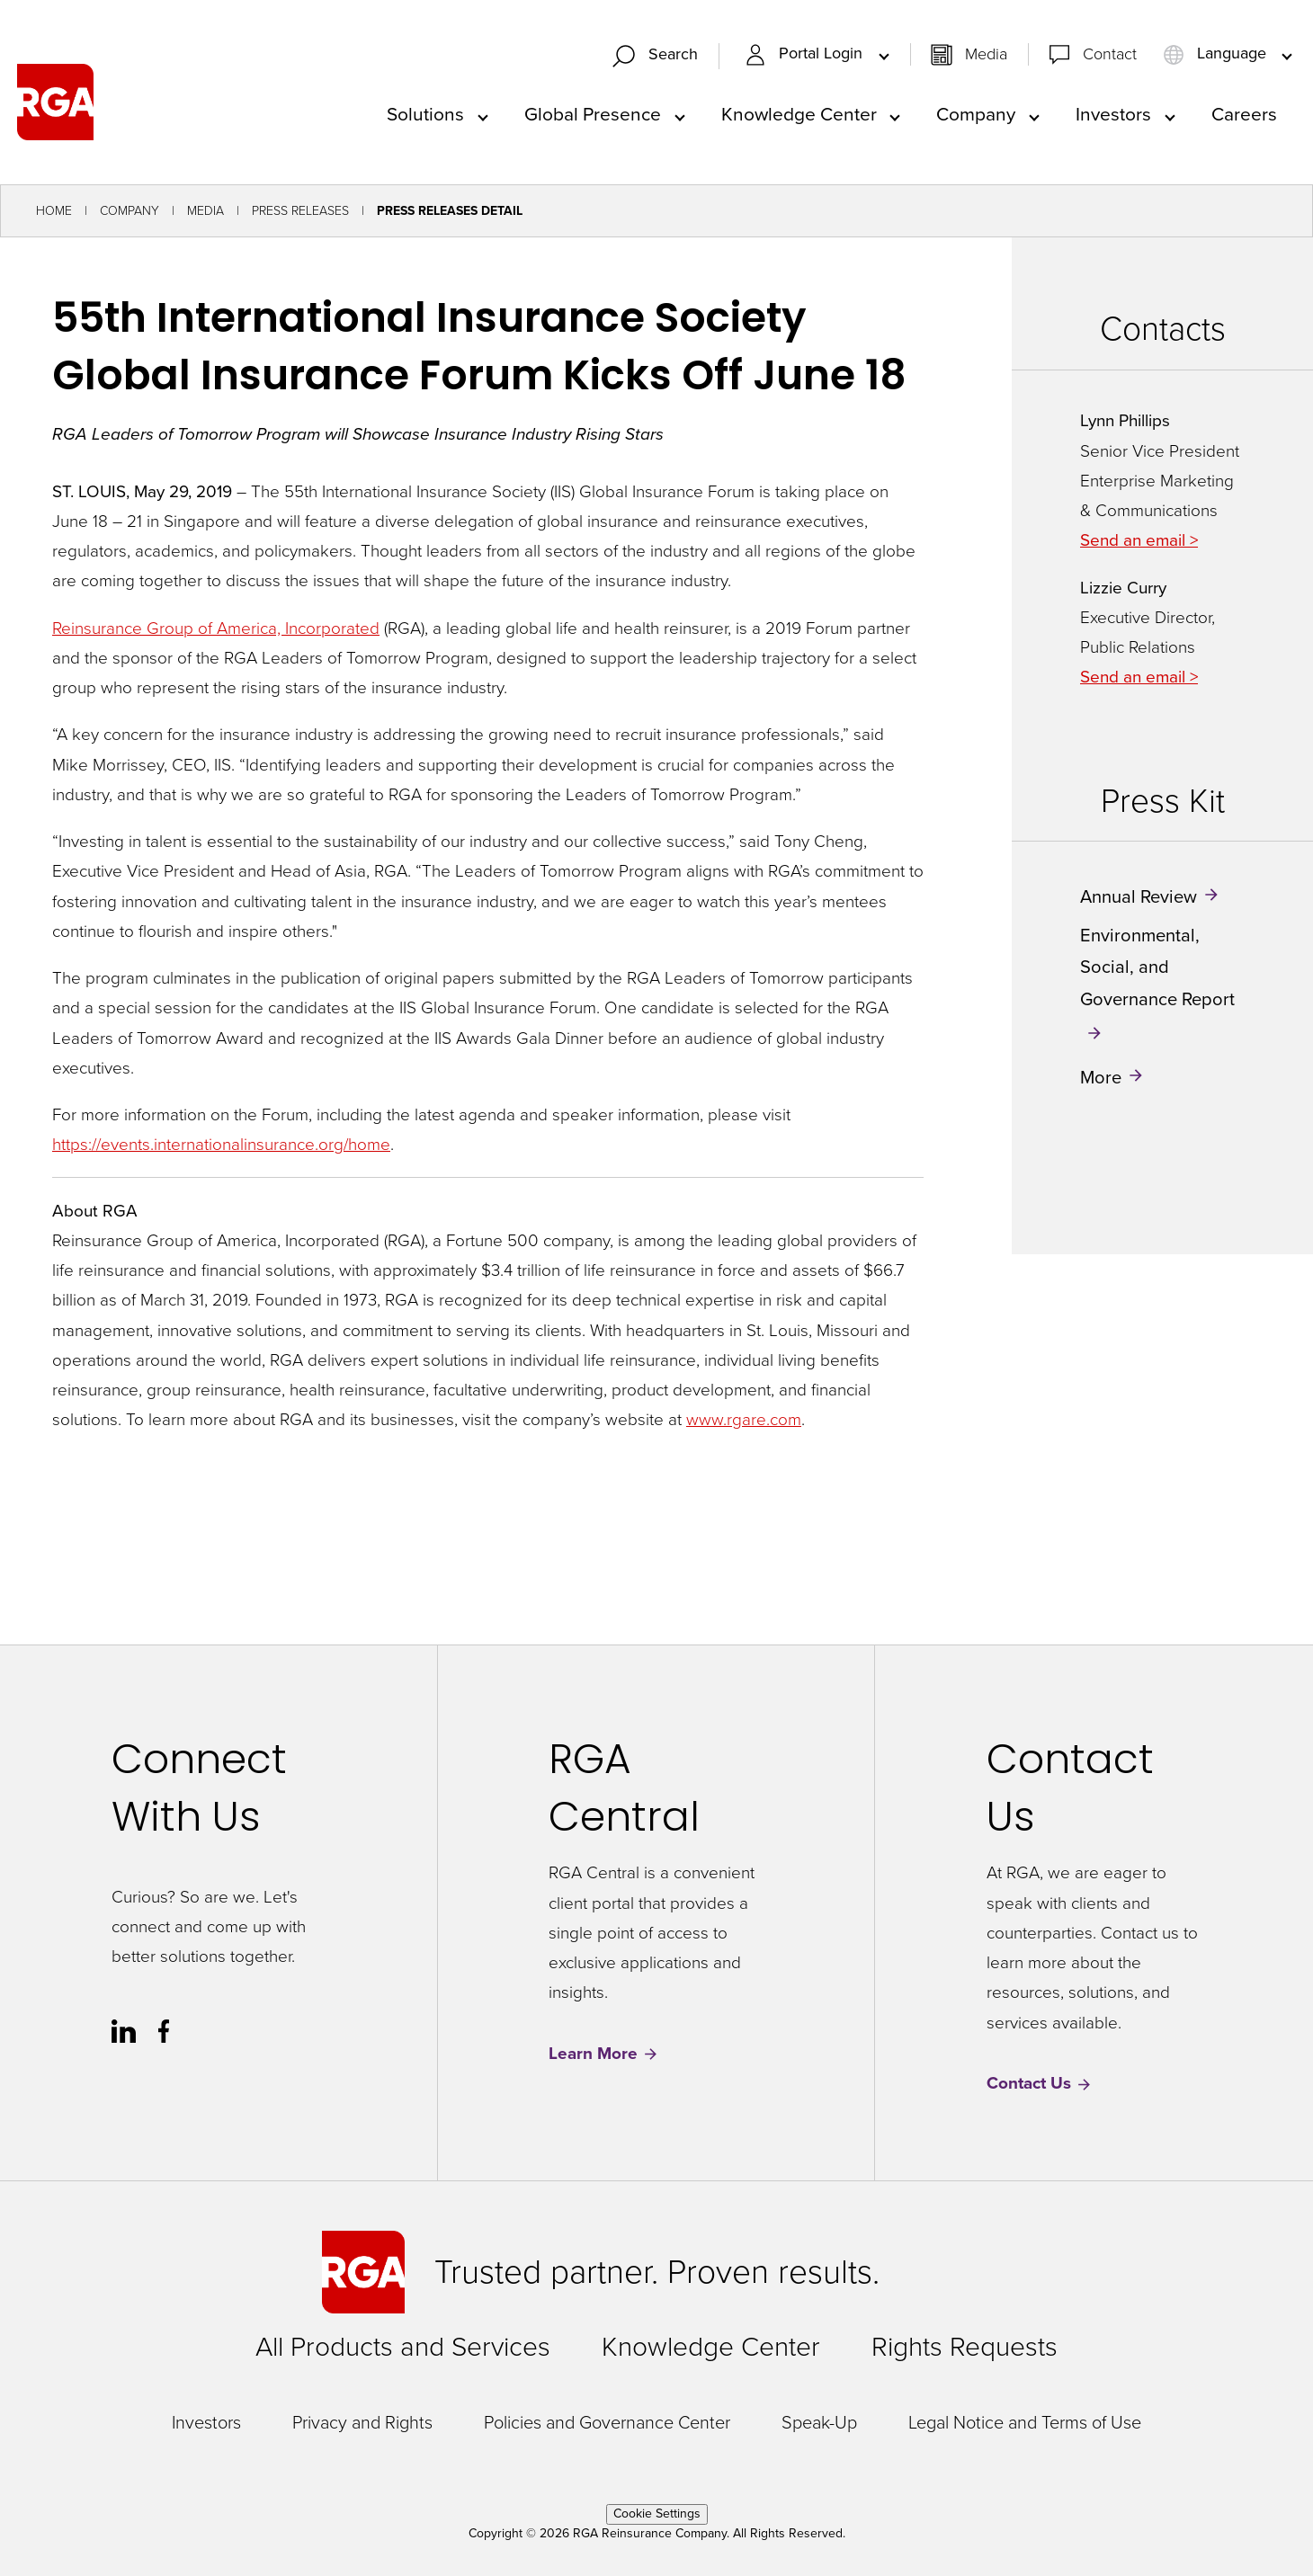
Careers (1244, 114)
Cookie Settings (657, 2513)
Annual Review (1138, 896)
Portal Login (806, 54)
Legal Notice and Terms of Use (1024, 2422)
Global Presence (592, 114)
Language (1217, 54)
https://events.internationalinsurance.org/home (221, 1144)
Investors (1113, 114)
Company (975, 114)
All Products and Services (402, 2347)
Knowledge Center (799, 114)
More (1100, 1077)
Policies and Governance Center (607, 2422)
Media (986, 54)
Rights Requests (964, 2347)
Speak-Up (819, 2422)
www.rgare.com (743, 1419)
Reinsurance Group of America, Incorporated (216, 628)
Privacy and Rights (362, 2422)
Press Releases (300, 210)
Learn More (604, 2054)
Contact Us (1040, 2084)
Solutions (425, 114)
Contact (1110, 54)
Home (54, 210)
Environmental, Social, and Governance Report (1157, 967)
